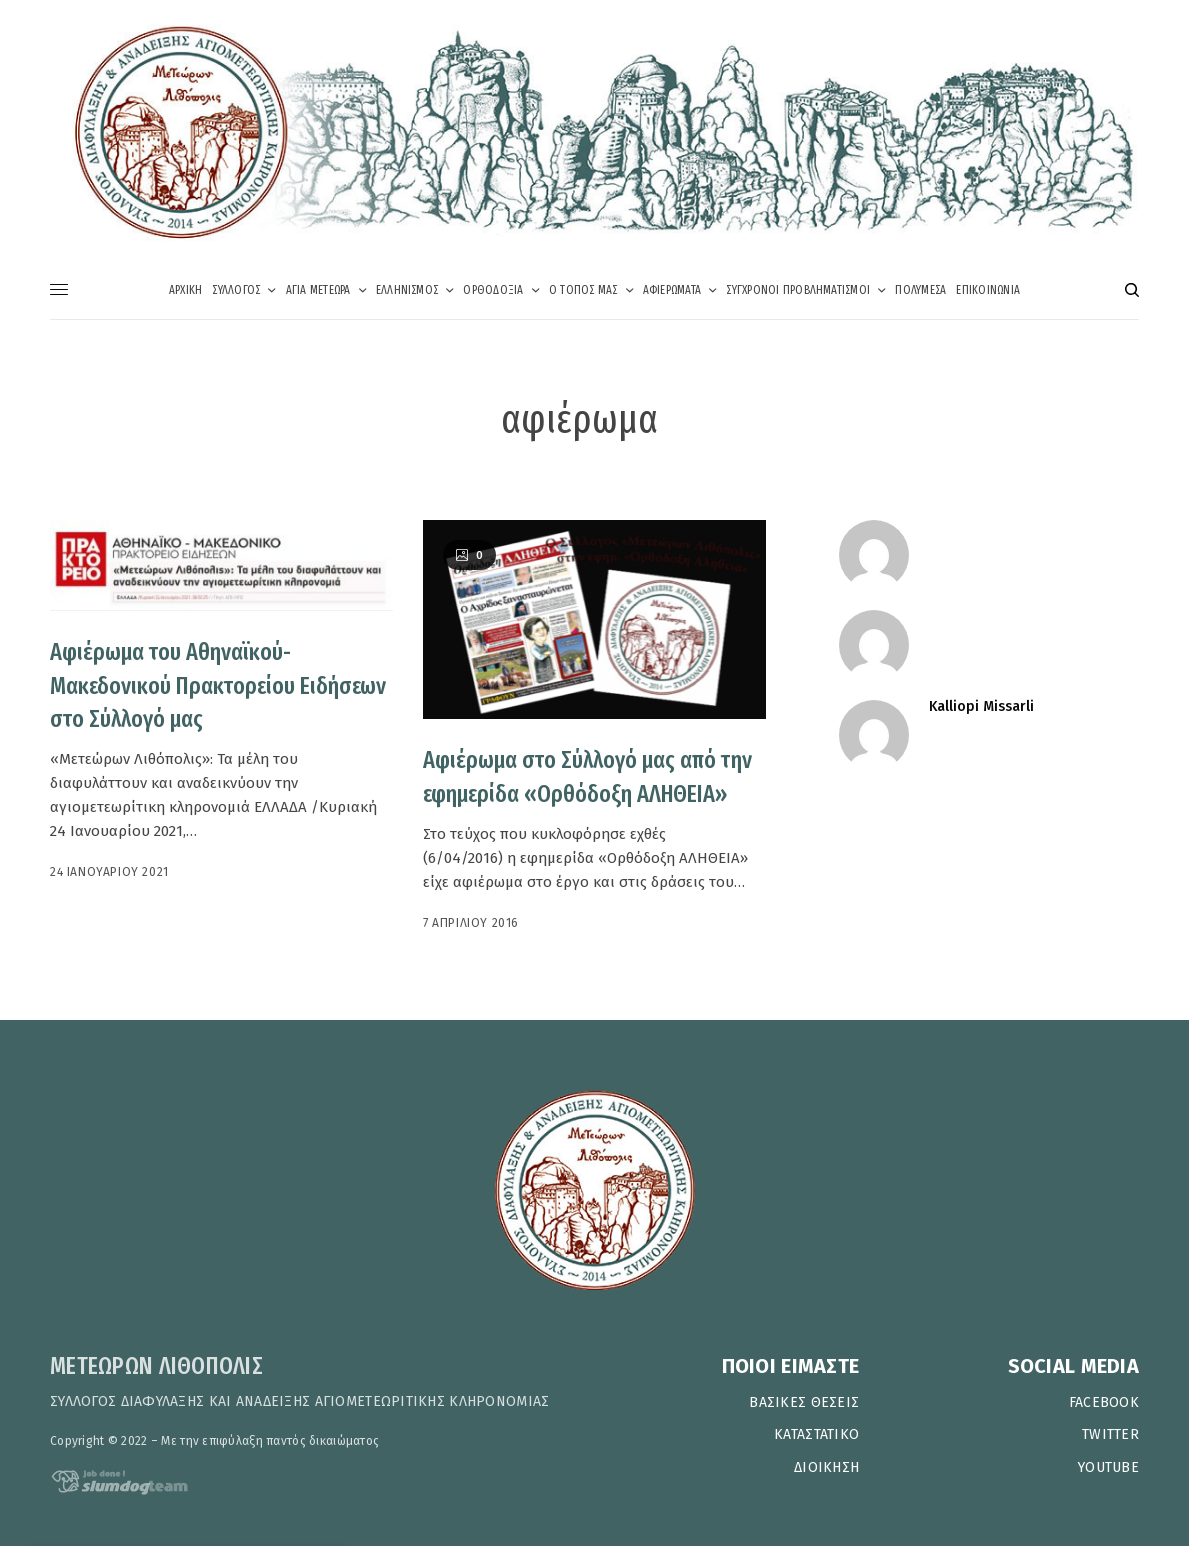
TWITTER (1110, 1434)
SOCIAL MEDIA (1073, 1366)
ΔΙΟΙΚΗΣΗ (826, 1467)
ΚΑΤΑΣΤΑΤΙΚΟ (816, 1434)
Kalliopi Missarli (981, 707)
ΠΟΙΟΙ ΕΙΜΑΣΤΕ (791, 1366)
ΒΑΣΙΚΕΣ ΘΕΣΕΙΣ (804, 1402)
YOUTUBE (1108, 1467)
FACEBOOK (1104, 1402)
